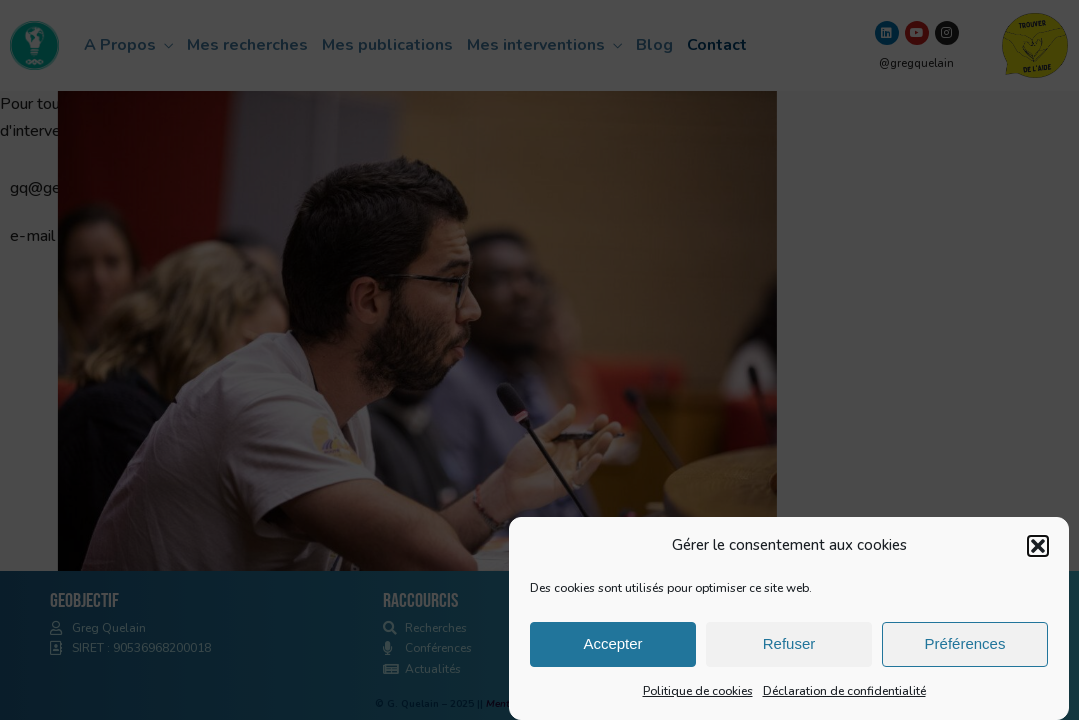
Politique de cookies (698, 693)
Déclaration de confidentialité (844, 693)
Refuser (789, 645)
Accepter (612, 645)
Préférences (965, 645)
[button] (1038, 548)
